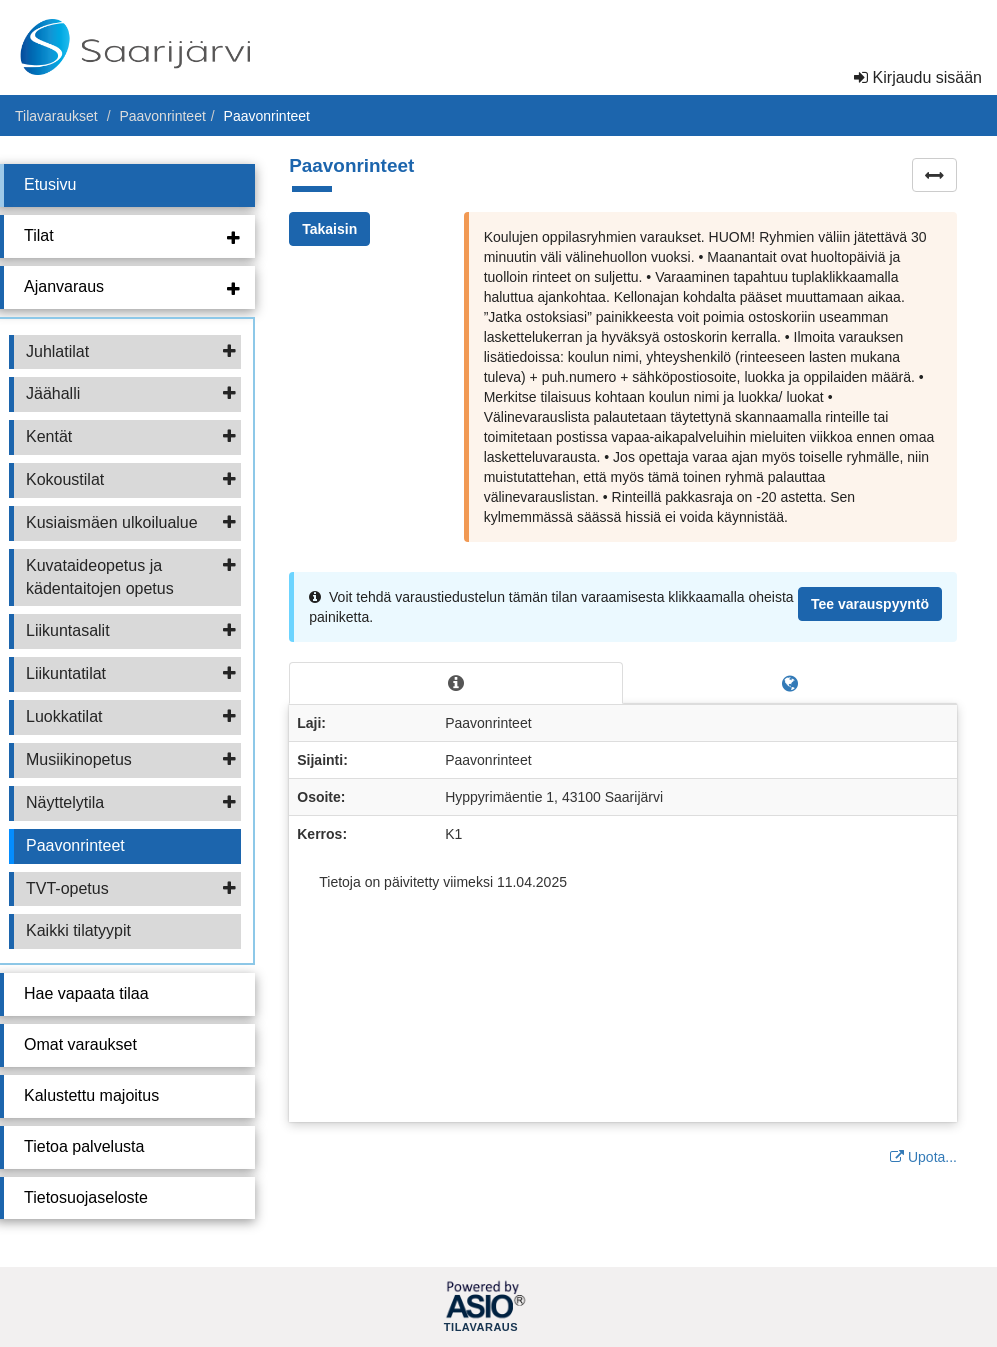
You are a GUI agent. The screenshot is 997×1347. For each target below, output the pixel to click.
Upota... (923, 1157)
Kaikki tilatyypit (78, 930)
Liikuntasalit (131, 630)
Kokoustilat (131, 479)
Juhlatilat (131, 351)
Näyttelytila (131, 802)
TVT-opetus (131, 888)
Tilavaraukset (56, 116)
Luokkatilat (131, 716)
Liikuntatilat (131, 673)
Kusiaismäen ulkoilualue (131, 522)
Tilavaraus (481, 1328)
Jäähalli (131, 393)
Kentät (131, 436)
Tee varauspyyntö (870, 604)
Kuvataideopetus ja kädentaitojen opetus (131, 577)
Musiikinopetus (131, 759)
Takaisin (329, 229)
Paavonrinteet (162, 116)
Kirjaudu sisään (918, 77)
